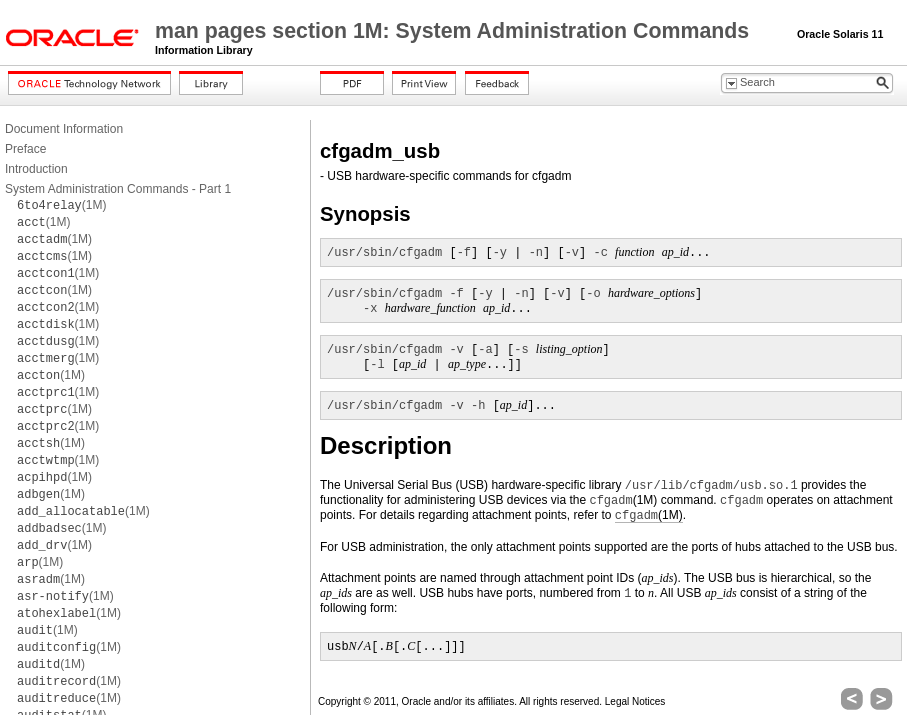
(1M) (61, 205)
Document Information (64, 129)
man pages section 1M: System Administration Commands (455, 31)
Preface (25, 149)
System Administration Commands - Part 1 (118, 189)
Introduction (36, 169)
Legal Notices (635, 701)
